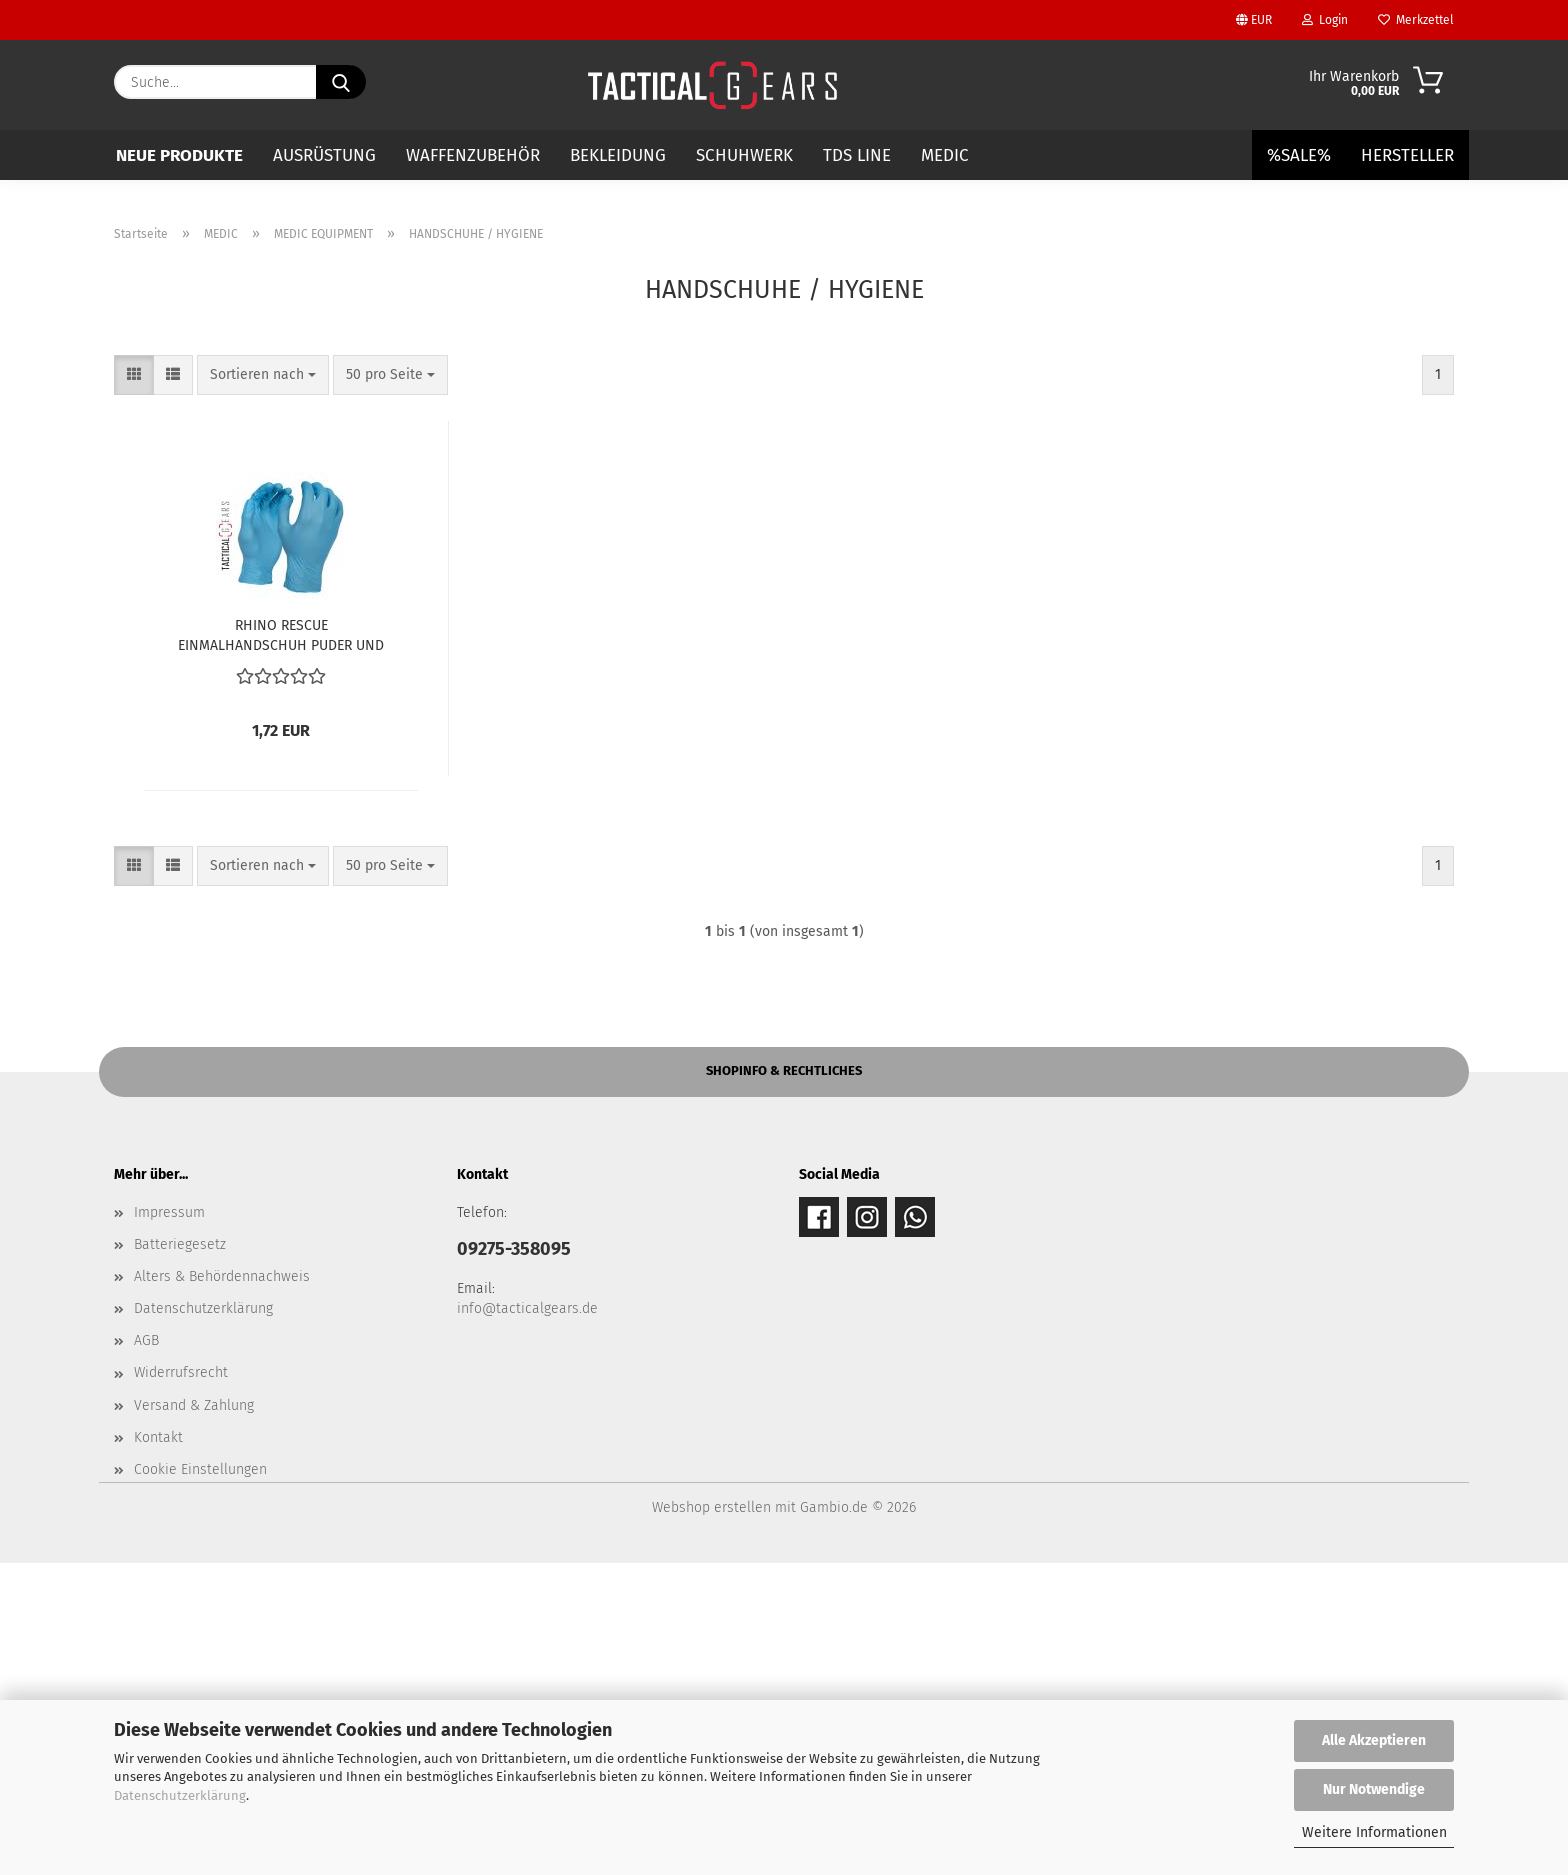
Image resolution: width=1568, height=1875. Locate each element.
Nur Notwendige (1374, 1789)
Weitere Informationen (1374, 1832)
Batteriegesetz (180, 1556)
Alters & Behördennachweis (222, 1588)
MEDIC (945, 155)
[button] (134, 687)
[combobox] (263, 687)
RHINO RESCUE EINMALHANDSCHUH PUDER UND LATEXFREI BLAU (281, 946)
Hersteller (1407, 155)
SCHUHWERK (744, 155)
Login (1325, 20)
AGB (146, 1652)
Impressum (169, 1524)
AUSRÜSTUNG (324, 155)
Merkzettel (1416, 20)
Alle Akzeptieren (1374, 1740)
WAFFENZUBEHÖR (473, 155)
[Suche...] (341, 82)
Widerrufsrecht (181, 1684)
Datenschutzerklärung (180, 1795)
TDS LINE (857, 155)
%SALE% (1299, 155)
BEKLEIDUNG (618, 155)
